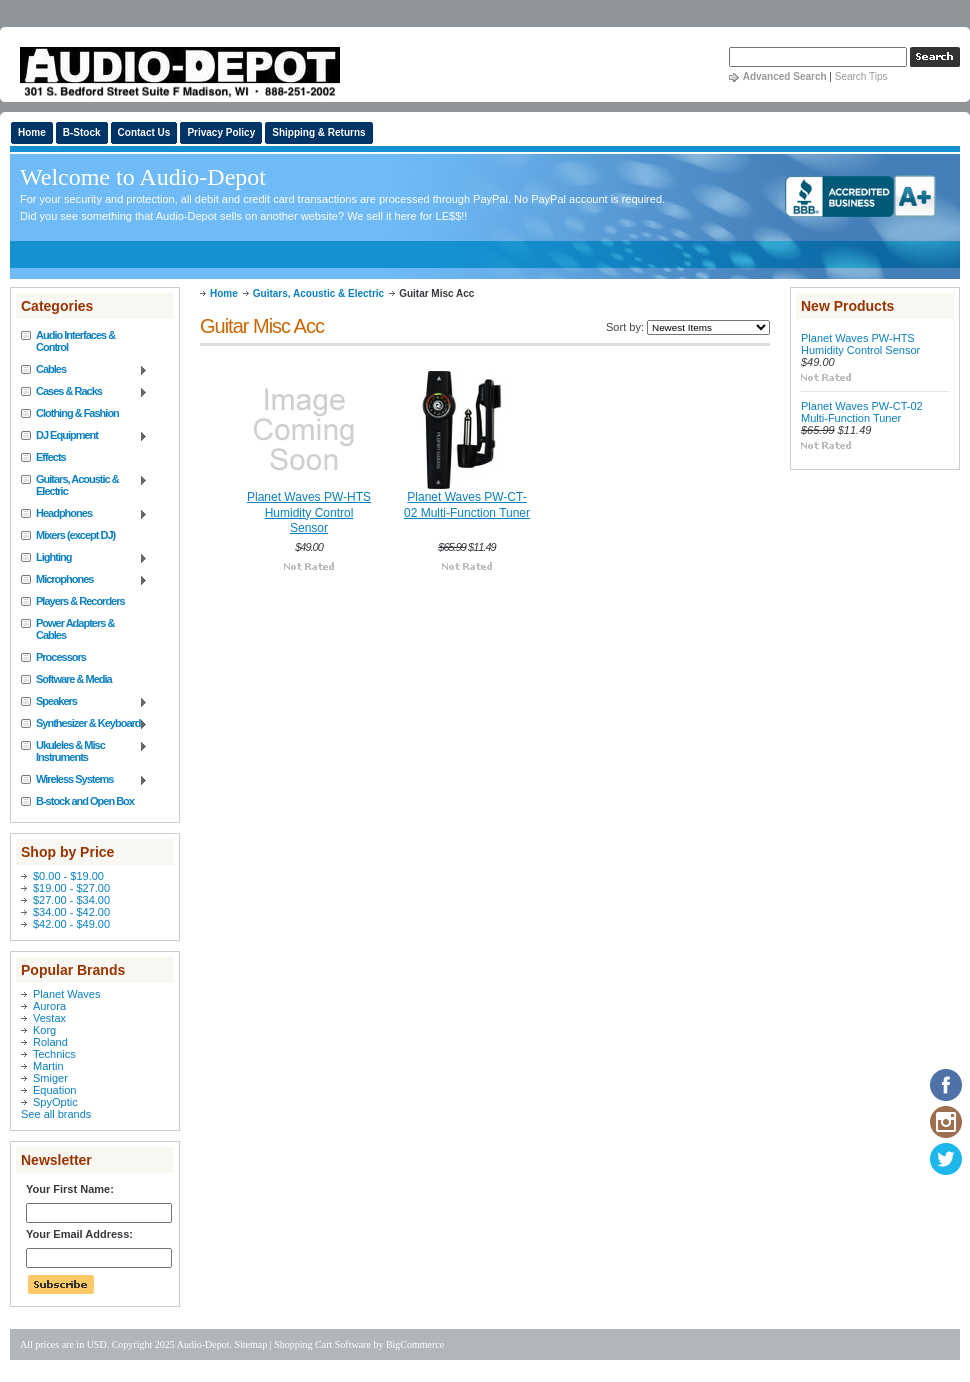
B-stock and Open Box (85, 801)
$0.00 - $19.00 (68, 876)
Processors (61, 657)
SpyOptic (55, 1102)
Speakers (84, 702)
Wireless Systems (84, 780)
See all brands (56, 1114)
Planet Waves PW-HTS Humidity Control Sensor (309, 512)
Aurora (49, 1006)
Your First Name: (70, 1189)
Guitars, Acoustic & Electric (84, 485)
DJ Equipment (84, 436)
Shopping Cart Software (322, 1344)
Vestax (49, 1018)
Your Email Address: (79, 1234)
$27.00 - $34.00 (71, 900)
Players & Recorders (80, 601)
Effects (51, 457)
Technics (54, 1054)
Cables (84, 370)
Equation (54, 1090)
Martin (48, 1066)
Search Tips (861, 76)
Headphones (84, 514)
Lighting (84, 558)
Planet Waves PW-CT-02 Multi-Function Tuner (467, 505)
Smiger (50, 1078)
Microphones (84, 580)
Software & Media (74, 679)
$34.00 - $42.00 (71, 912)
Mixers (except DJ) (75, 535)
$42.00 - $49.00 (71, 924)
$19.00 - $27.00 (71, 888)
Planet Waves (66, 994)
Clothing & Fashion (77, 413)
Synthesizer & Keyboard (84, 724)
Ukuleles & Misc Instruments (84, 751)
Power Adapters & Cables (75, 629)
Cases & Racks (84, 392)
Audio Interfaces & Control (75, 341)
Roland (50, 1042)
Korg (44, 1030)
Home (224, 293)
